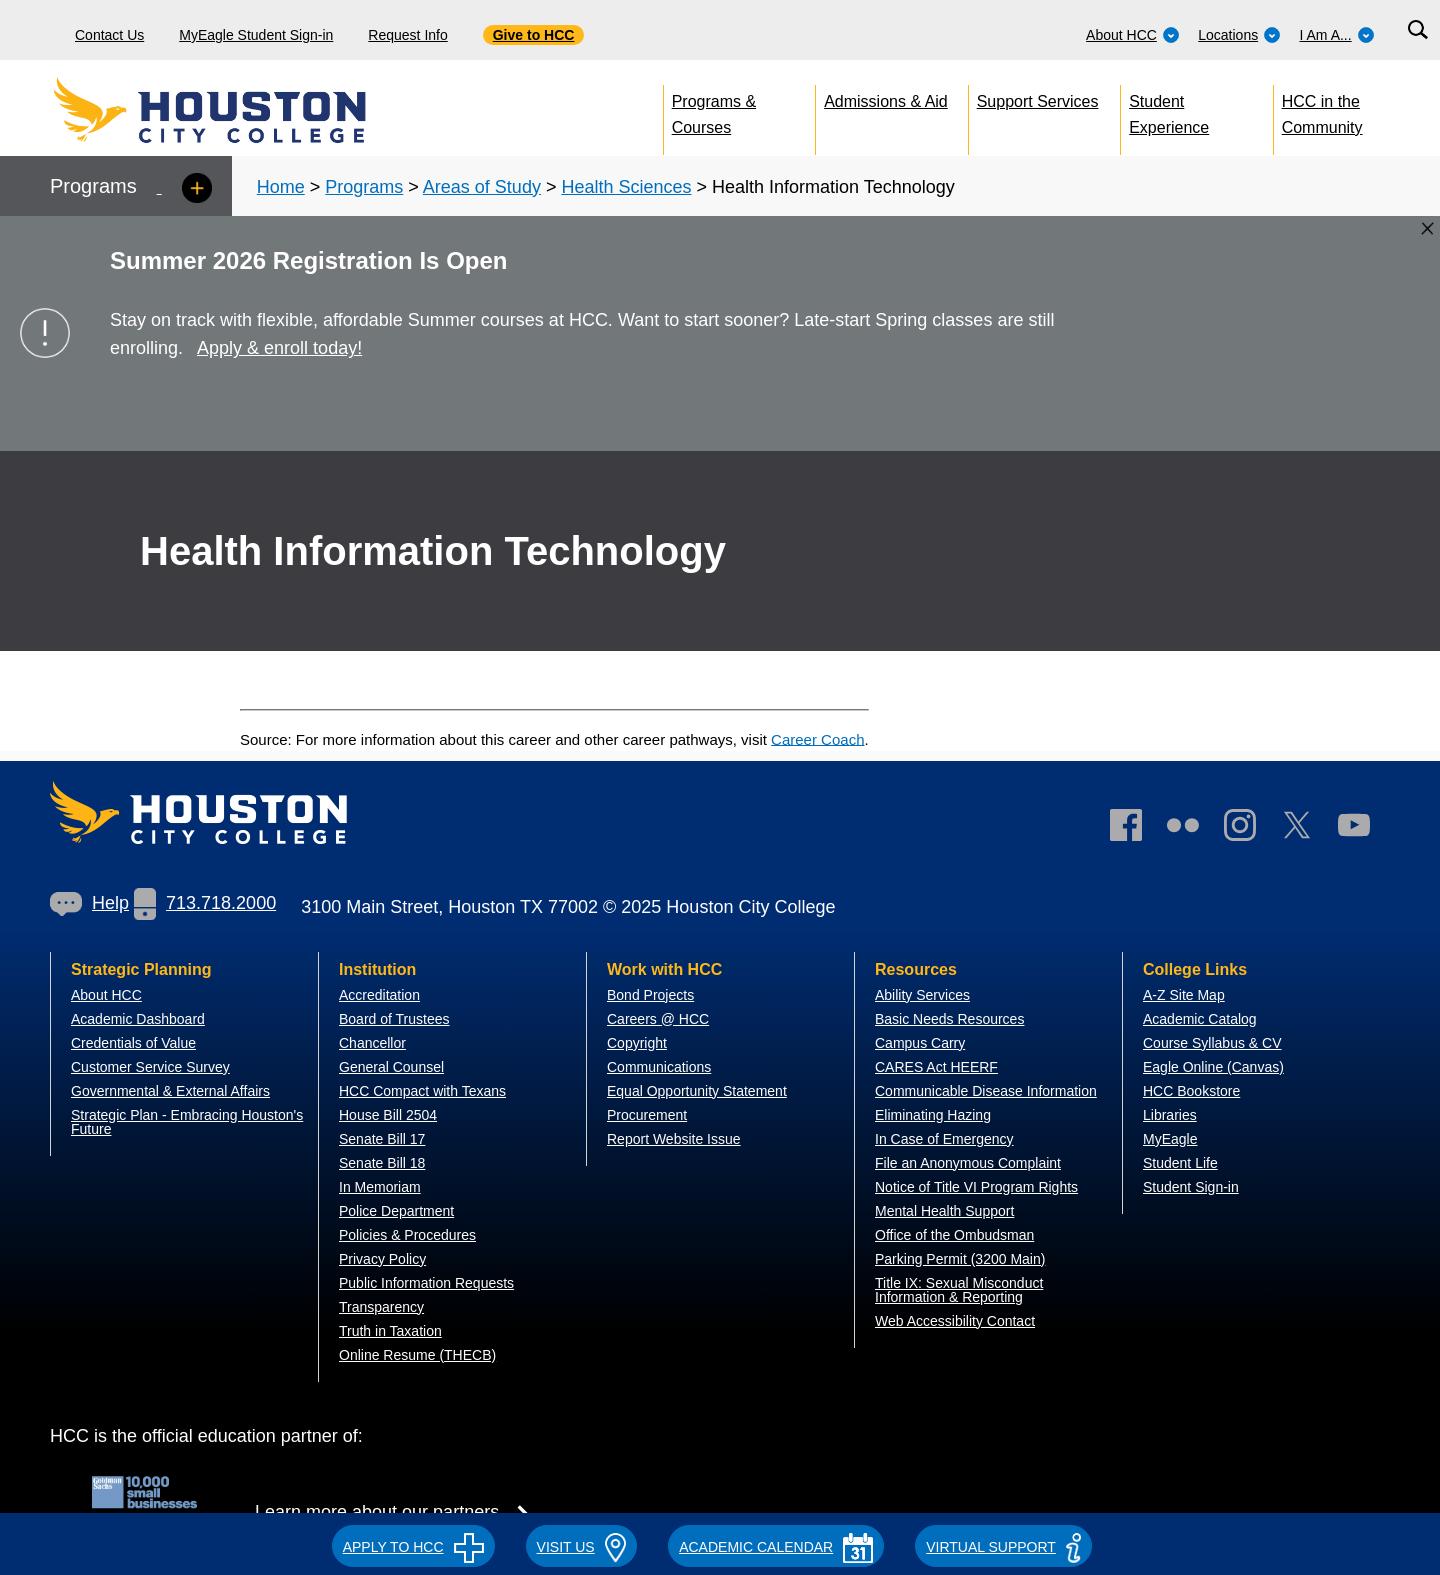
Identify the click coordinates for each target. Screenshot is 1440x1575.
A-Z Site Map (1184, 995)
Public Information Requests (426, 1283)
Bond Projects (650, 995)
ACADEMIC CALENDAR (776, 1547)
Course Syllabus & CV (1212, 1043)
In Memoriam (380, 1187)
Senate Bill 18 (382, 1163)
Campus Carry (920, 1043)
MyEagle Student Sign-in (256, 35)
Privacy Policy (382, 1259)
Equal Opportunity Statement (697, 1091)
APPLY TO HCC (413, 1547)
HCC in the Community (1322, 110)
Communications (659, 1067)
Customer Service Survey (150, 1067)
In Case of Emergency (944, 1139)
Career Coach (817, 738)
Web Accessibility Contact (955, 1321)
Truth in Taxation (390, 1331)
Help (89, 903)
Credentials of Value (133, 1043)
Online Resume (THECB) (417, 1355)
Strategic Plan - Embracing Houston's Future (187, 1122)
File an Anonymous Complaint (968, 1163)
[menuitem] (1133, 30)
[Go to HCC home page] (255, 110)
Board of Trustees (394, 1019)
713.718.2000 (205, 903)
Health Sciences (626, 187)
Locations (1239, 35)
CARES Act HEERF (936, 1067)
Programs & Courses (714, 110)
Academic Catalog (1200, 1019)
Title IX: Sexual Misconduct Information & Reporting (959, 1290)
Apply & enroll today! (279, 348)
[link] (1250, 829)
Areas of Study (482, 187)
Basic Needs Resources (949, 1019)
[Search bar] (1417, 30)
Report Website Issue (674, 1139)
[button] (413, 1544)
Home (281, 187)
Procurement (647, 1115)
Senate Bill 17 (382, 1139)
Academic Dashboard (138, 1019)
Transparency (381, 1307)
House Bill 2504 (388, 1115)
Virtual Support (1003, 1547)
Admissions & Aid (886, 101)
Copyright (637, 1043)
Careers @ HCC (658, 1019)
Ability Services (922, 995)
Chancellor (372, 1043)
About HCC (1133, 35)
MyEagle (1170, 1139)
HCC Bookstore (1191, 1091)
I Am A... (1337, 35)
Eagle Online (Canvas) (1213, 1067)
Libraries (1170, 1115)
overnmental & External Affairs (176, 1091)
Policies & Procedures (407, 1235)
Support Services (1038, 101)
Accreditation (379, 995)
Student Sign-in (1191, 1187)
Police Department (396, 1211)
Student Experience (1169, 110)
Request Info (407, 35)
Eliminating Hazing (933, 1115)
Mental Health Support (944, 1211)
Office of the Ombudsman (954, 1235)
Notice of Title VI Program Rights (976, 1187)
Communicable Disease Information (986, 1091)
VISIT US (582, 1547)
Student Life (1180, 1163)
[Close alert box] (1427, 228)
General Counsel (391, 1067)
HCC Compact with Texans (422, 1091)
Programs (364, 187)
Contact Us (109, 35)
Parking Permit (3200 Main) (960, 1259)
